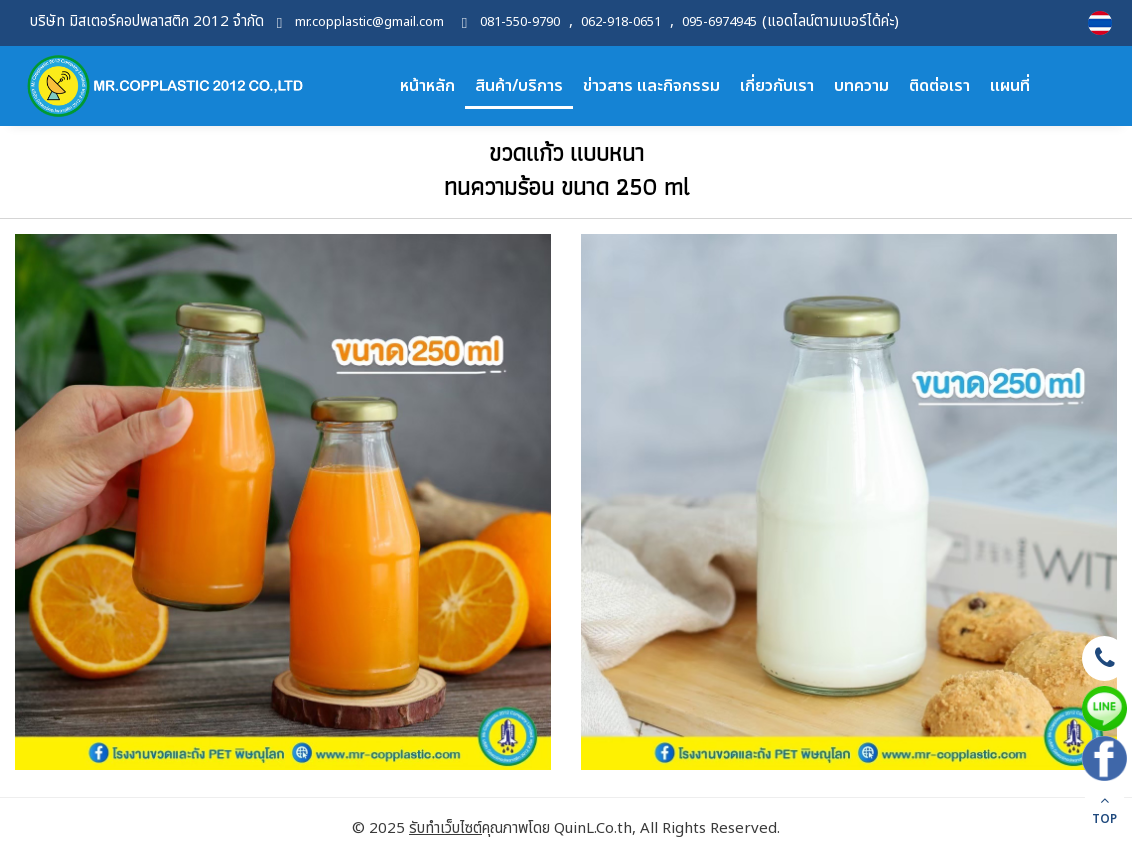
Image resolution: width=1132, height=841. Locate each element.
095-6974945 (719, 22)
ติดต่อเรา (939, 86)
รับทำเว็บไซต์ (445, 828)
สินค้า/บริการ (519, 86)
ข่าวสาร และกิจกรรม (651, 86)
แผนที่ (1010, 86)
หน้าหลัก (427, 86)
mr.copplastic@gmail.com (369, 22)
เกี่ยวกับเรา (777, 86)
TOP (1104, 810)
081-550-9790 (520, 22)
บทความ (861, 86)
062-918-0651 (621, 22)
